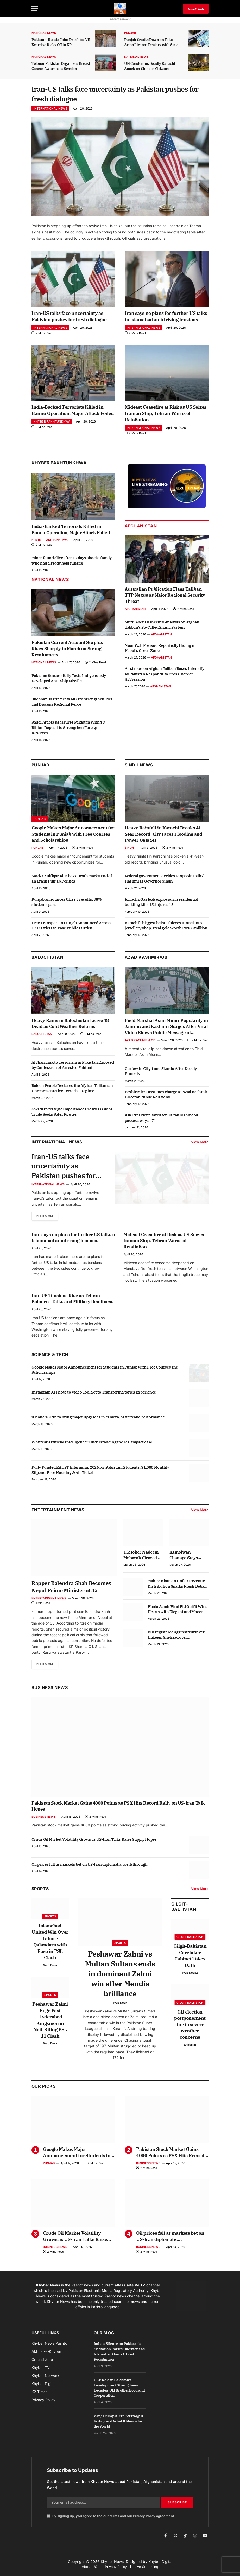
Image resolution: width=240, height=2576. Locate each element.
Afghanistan (141, 528)
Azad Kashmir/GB (146, 959)
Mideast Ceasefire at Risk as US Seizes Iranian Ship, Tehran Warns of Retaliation (165, 415)
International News (50, 110)
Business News (49, 1690)
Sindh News (139, 767)
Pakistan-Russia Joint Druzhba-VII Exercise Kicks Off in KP (60, 42)
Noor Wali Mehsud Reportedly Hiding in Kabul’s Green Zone (160, 650)
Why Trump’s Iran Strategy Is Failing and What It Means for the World (118, 2424)
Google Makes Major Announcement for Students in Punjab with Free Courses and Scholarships (72, 836)
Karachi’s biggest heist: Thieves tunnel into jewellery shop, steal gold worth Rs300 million (166, 927)
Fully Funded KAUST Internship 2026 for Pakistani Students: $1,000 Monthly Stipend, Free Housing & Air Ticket (100, 1473)
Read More (45, 1220)
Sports (50, 1920)
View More (200, 1144)
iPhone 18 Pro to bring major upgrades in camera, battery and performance (98, 1420)
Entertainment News (48, 1601)
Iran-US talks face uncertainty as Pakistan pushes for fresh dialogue (119, 94)
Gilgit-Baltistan (183, 1910)
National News (43, 33)
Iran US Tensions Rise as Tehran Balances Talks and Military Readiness (72, 1302)
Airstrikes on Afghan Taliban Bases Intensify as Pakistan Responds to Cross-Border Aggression (164, 676)
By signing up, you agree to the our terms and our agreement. (111, 2519)
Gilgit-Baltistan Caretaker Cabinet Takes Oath (190, 1959)
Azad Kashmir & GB (140, 1042)
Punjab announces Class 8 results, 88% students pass (66, 904)
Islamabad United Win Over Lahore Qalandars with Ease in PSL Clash (50, 1945)
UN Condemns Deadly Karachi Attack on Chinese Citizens (149, 66)
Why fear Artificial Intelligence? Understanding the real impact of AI (92, 1445)
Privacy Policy (144, 2519)
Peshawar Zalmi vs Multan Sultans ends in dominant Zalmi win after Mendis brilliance (120, 1977)
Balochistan (47, 959)
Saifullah (190, 2048)
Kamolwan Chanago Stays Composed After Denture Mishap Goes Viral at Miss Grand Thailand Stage (186, 1558)
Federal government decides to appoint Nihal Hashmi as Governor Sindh (165, 880)
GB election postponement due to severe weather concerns (190, 2028)
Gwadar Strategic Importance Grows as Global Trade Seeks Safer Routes (72, 1114)
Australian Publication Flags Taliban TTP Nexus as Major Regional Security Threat (165, 597)
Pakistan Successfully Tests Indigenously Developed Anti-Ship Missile (68, 680)
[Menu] (34, 8)
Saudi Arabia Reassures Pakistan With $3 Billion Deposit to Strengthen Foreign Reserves (68, 730)
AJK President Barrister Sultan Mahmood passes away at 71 (161, 1120)
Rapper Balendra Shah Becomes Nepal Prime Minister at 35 (71, 1590)
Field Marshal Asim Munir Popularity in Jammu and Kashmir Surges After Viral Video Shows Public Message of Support (166, 1029)
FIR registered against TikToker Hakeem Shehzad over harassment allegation (176, 1638)
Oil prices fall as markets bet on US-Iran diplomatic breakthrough (89, 1867)
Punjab (130, 33)
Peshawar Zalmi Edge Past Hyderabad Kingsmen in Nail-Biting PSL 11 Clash (50, 2023)
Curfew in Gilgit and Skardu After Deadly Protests (161, 1073)
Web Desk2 (190, 1976)
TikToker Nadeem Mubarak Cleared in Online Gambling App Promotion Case (142, 1558)
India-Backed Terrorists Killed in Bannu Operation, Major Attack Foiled (72, 412)
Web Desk (50, 1968)
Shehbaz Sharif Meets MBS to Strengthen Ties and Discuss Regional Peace (72, 704)
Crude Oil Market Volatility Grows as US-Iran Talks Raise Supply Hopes (93, 1842)
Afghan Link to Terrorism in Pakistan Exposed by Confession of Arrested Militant (72, 1067)
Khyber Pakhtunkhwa (52, 423)
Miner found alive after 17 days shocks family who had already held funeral (71, 563)
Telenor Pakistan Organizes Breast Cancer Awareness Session (60, 66)
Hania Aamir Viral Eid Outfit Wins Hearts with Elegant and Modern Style (177, 1612)
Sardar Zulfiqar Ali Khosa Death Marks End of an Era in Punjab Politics (71, 880)
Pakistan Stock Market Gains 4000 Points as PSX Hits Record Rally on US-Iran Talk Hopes (118, 1810)
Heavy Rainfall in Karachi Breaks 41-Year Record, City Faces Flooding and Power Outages (164, 836)
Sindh (129, 850)
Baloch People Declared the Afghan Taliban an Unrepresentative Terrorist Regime (72, 1090)
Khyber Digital (160, 2565)
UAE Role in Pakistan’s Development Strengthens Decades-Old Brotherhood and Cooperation (119, 2391)
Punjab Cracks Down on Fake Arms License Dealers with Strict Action (152, 42)
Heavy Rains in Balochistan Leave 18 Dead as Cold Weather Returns (70, 1026)
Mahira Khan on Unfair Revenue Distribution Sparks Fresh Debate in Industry (177, 1587)
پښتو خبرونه (195, 8)
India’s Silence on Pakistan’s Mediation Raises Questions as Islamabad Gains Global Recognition (119, 2355)
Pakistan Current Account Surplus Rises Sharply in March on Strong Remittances (67, 651)
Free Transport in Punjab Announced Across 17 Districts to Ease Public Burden (71, 927)
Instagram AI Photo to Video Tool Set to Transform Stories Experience (93, 1395)
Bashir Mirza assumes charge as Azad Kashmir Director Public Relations (166, 1096)
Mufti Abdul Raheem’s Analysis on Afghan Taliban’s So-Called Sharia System (162, 627)
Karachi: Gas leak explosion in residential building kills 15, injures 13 (161, 904)
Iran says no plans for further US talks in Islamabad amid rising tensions (166, 318)
